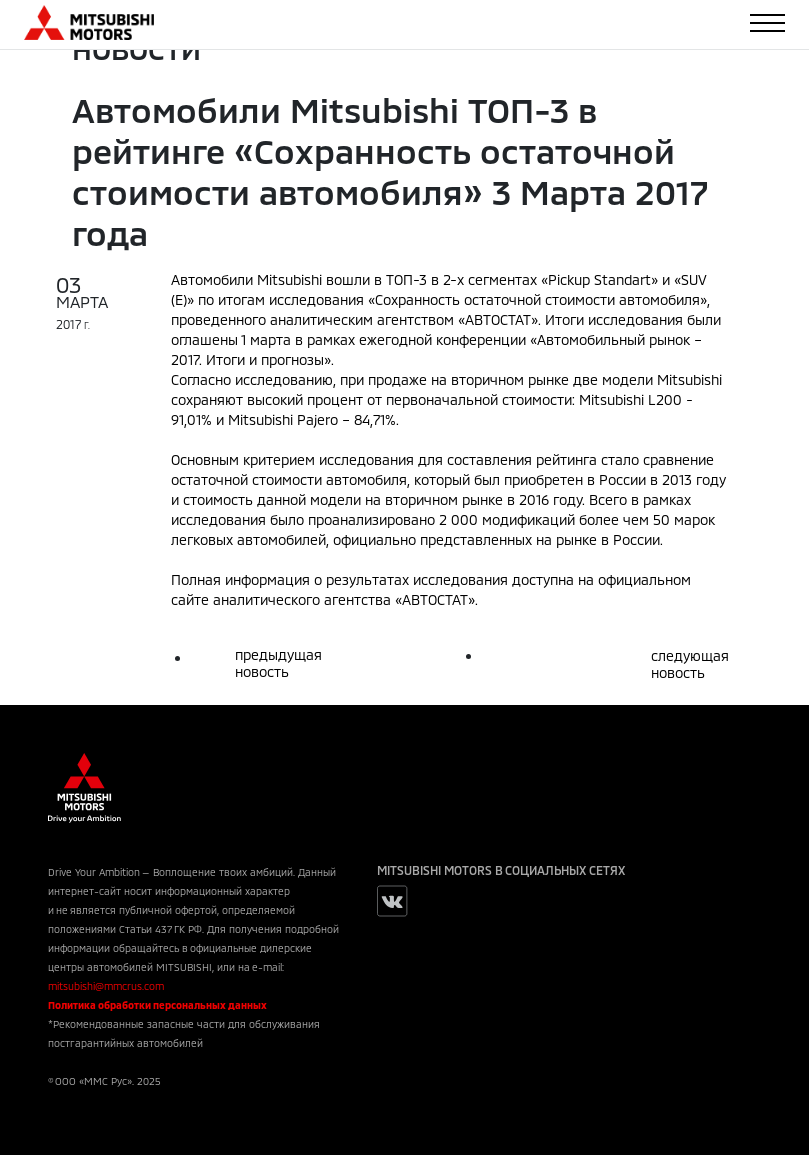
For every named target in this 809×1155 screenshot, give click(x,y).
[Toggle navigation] (767, 23)
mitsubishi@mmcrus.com (106, 986)
